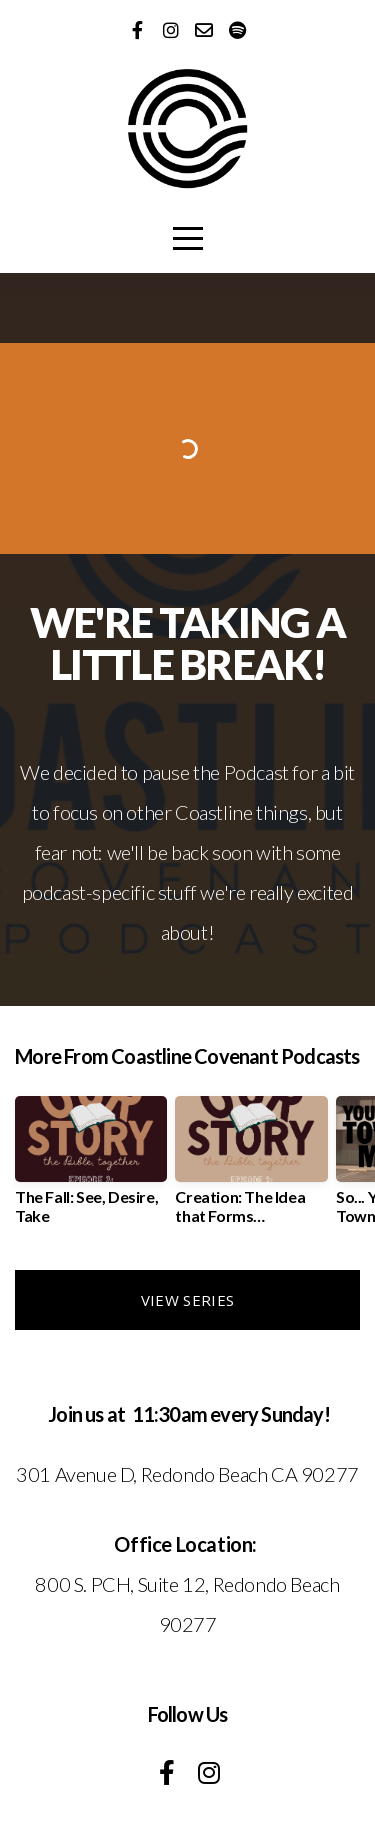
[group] (91, 1168)
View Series (187, 1300)
